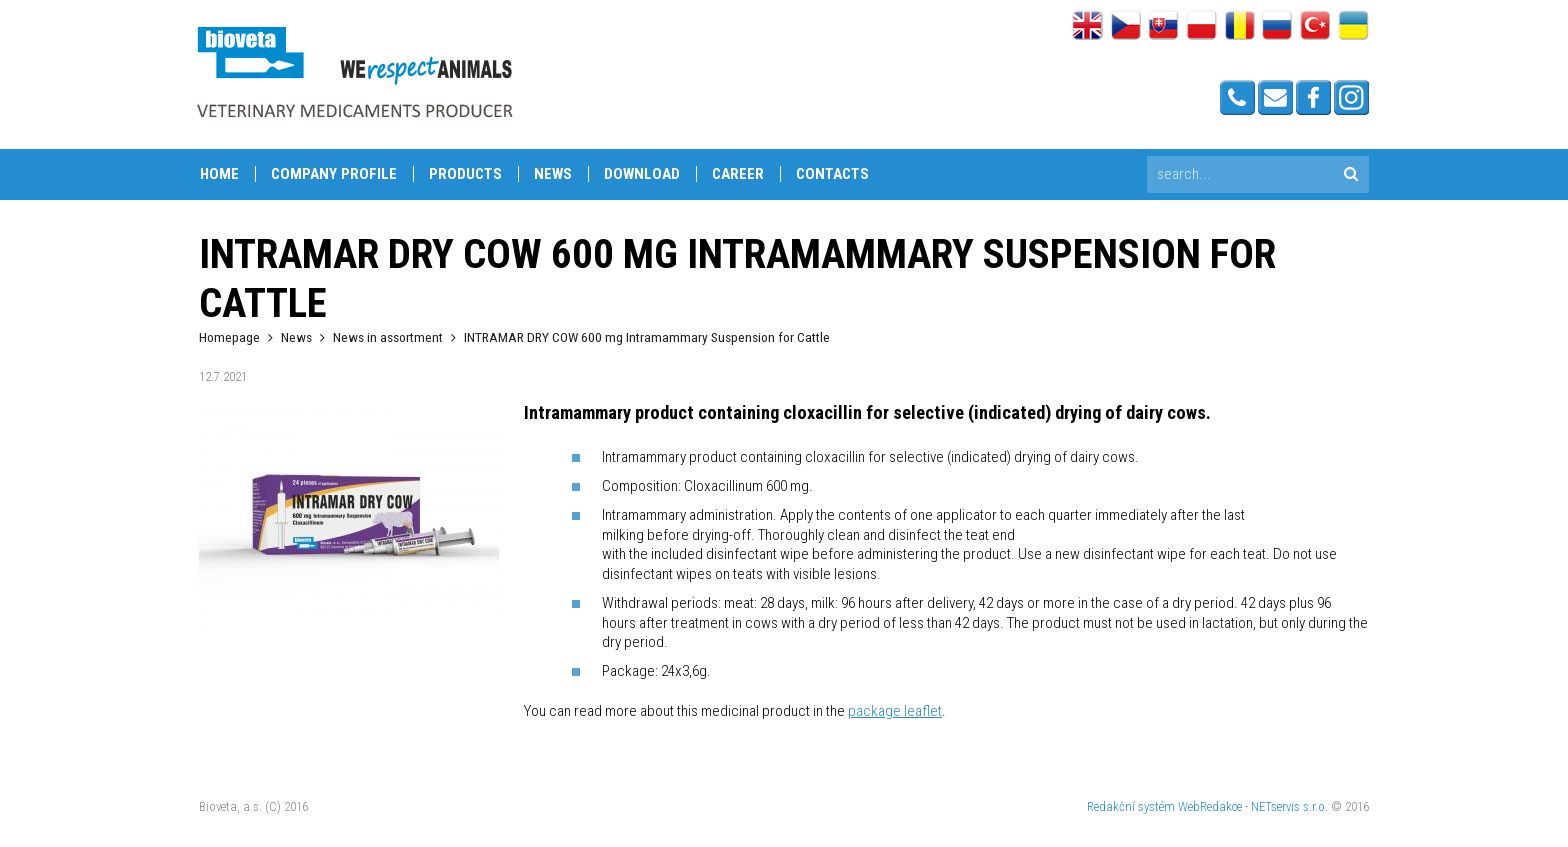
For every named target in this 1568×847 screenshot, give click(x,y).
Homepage (229, 337)
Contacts (832, 174)
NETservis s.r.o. (1289, 806)
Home (219, 174)
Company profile (334, 174)
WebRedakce (1210, 806)
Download (642, 174)
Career (738, 174)
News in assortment (388, 337)
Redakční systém (1131, 806)
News (553, 174)
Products (465, 174)
